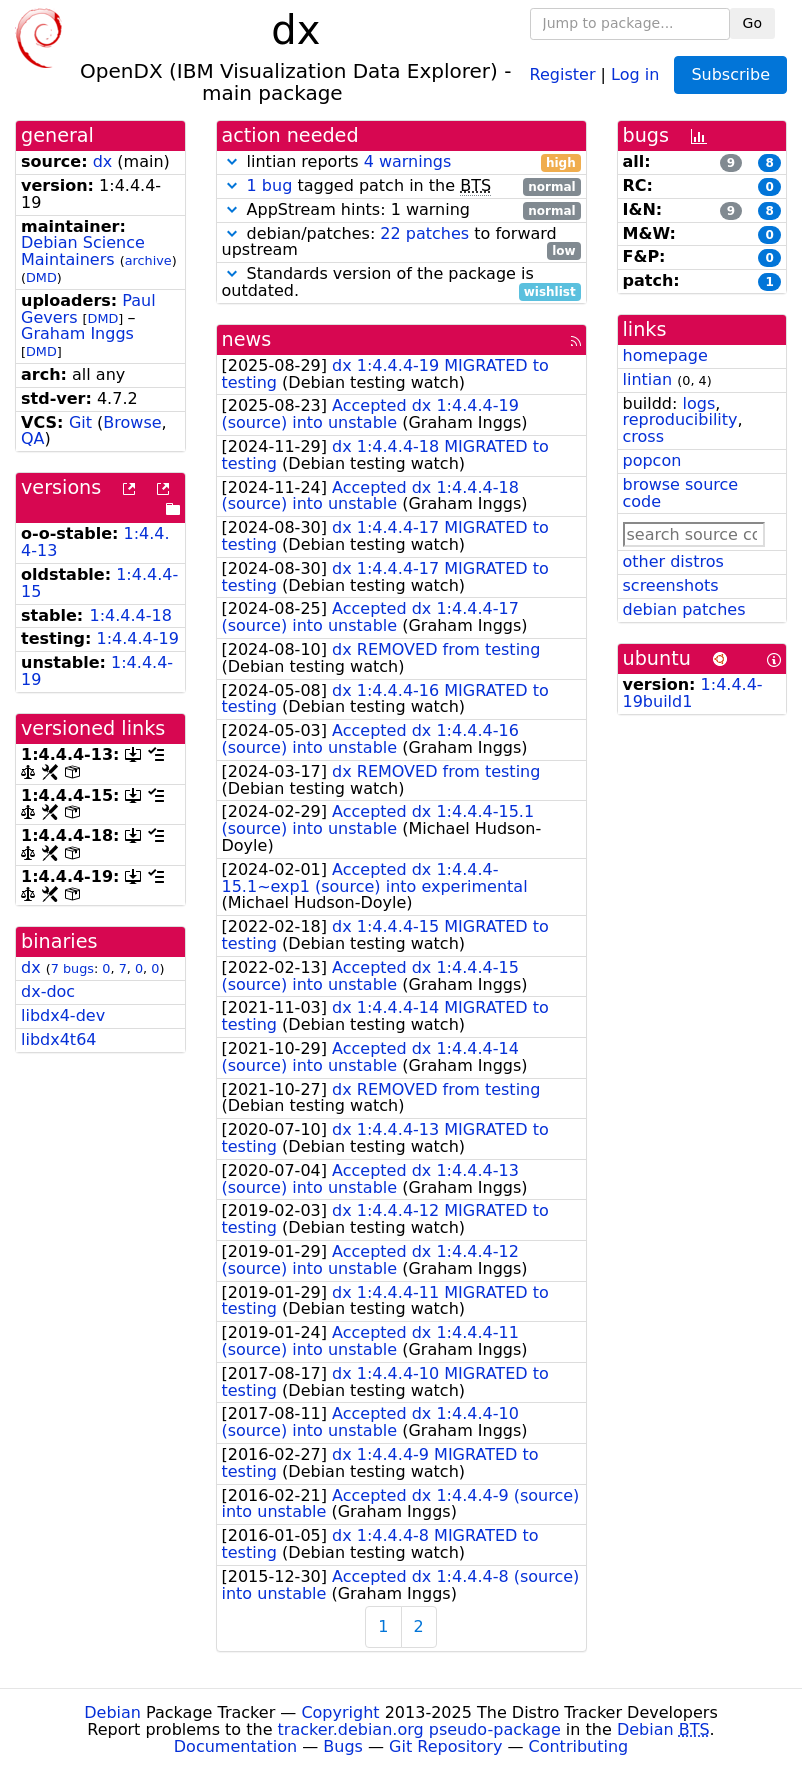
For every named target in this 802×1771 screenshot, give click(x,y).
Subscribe (730, 74)
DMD (41, 277)
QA (33, 438)
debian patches (684, 609)
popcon (652, 460)
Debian (112, 1712)
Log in (635, 73)
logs (698, 403)
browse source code (681, 493)
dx (103, 161)
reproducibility (680, 419)
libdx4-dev (63, 1015)
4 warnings (408, 161)
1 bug (270, 185)
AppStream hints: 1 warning (401, 210)
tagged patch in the (401, 186)
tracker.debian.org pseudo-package (419, 1729)
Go (752, 23)
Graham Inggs (77, 333)
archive (148, 260)
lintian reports (401, 162)
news (247, 339)
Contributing (579, 1746)
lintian (648, 379)
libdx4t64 (58, 1039)
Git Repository (445, 1746)
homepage (665, 355)
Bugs (343, 1746)
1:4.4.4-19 (138, 638)
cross (643, 436)
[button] (232, 161)
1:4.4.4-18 (130, 615)
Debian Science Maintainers (83, 251)
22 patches (424, 233)
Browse (132, 422)
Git (80, 422)
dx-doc (48, 991)
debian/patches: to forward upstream (401, 243)
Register (563, 73)
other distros (673, 561)
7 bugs (72, 968)
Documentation (235, 1746)
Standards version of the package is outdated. (401, 283)
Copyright (340, 1712)
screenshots (671, 585)
